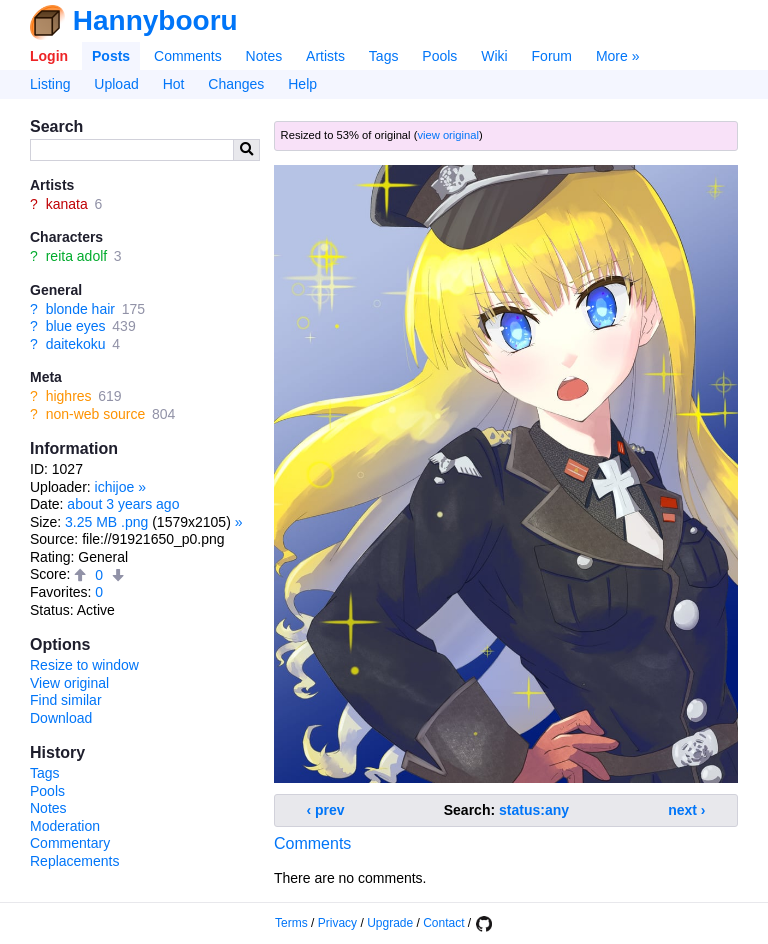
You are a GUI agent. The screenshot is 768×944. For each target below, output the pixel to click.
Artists (325, 56)
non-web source (96, 414)
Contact (443, 923)
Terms (291, 923)
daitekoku (76, 344)
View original (69, 683)
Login (49, 56)
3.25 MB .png (106, 522)
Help (302, 84)
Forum (552, 56)
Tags (384, 56)
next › (686, 810)
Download (61, 718)
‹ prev (326, 810)
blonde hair (80, 309)
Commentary (70, 843)
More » (618, 56)
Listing (50, 84)
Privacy (337, 923)
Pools (439, 56)
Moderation (65, 826)
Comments (188, 56)
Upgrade (390, 923)
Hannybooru (155, 20)
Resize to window (84, 665)
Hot (174, 84)
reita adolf (76, 256)
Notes (264, 56)
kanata (67, 204)
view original (448, 135)
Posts (111, 56)
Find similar (66, 700)
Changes (236, 84)
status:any (534, 810)
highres (69, 396)
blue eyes (76, 326)
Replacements (75, 861)
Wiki (494, 56)
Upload (116, 84)
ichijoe (115, 487)
